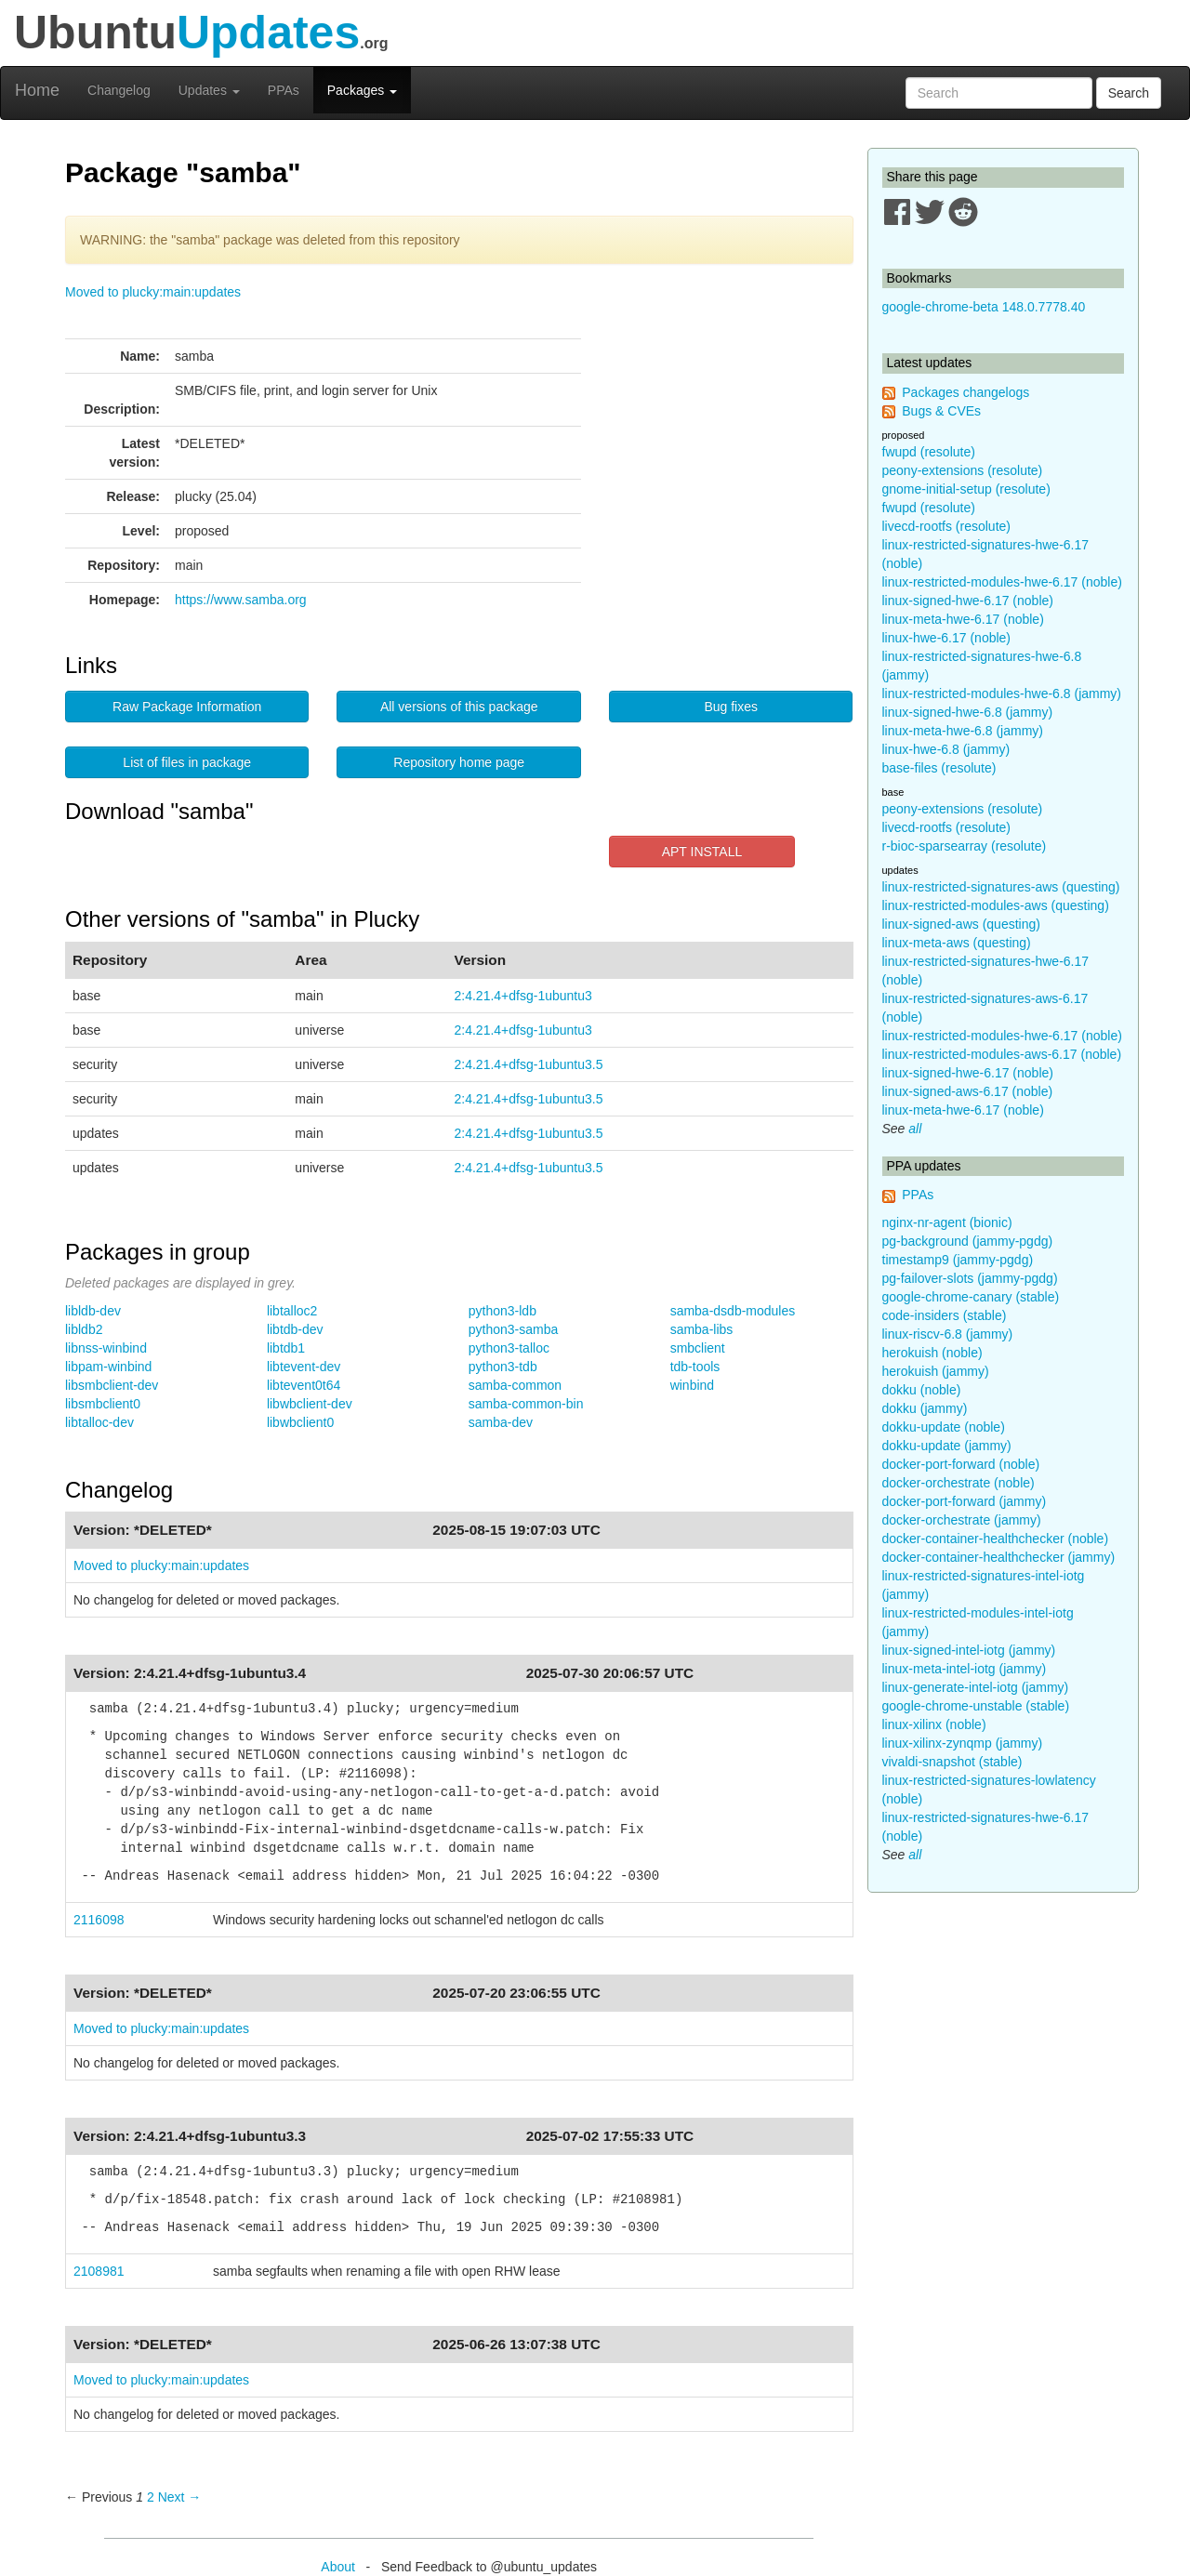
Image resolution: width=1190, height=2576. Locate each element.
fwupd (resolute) (928, 451)
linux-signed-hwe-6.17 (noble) (967, 600)
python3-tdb (503, 1366)
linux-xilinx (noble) (934, 1724)
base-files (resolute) (939, 767)
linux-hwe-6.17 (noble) (947, 637)
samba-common (515, 1385)
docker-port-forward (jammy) (964, 1501)
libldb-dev (93, 1310)
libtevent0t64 (303, 1385)
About (338, 2566)
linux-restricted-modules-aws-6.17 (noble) (1002, 1054)
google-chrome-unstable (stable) (976, 1705)
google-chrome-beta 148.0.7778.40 (984, 306)
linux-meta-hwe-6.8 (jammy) (962, 730)
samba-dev (501, 1422)
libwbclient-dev (309, 1403)
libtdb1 (286, 1348)
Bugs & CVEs (941, 410)
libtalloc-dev (99, 1422)
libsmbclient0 (102, 1403)
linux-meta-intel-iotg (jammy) (964, 1668)
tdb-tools (695, 1366)
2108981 (99, 2271)
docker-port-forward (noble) (961, 1464)
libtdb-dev (295, 1329)
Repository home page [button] (458, 762)
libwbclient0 (300, 1422)
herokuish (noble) (932, 1352)
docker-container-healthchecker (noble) (995, 1538)
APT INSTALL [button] (702, 851)
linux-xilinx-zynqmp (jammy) (962, 1743)
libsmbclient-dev (111, 1385)
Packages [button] (362, 90)
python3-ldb (502, 1310)
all (914, 1128)
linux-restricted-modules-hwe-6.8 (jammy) (1002, 693)
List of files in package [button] (187, 762)
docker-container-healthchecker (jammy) (999, 1557)
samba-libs (702, 1329)
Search (1128, 93)
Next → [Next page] (180, 2497)
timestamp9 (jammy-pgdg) (958, 1259)
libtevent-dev (303, 1366)
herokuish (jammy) (935, 1371)
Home (37, 90)
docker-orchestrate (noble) (958, 1482)
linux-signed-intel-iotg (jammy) (969, 1650)
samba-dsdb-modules (733, 1310)
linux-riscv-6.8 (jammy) (947, 1334)
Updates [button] (209, 90)
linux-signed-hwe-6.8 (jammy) (967, 712)
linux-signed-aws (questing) (961, 924)
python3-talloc (509, 1348)
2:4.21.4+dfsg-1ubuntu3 (523, 995)
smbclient (697, 1348)
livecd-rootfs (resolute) (947, 526)
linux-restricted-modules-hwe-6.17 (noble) (1002, 582)
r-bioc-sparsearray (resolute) (964, 846)
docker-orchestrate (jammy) (961, 1520)
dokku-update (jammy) (947, 1445)
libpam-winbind (108, 1366)
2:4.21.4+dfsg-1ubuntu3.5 (529, 1064)
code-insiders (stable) (944, 1315)
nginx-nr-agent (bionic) (947, 1222)
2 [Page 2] (150, 2497)
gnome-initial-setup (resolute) (966, 489)
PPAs (283, 90)
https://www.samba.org (241, 599)
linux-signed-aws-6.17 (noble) (967, 1091)
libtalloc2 (292, 1310)
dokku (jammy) (925, 1408)
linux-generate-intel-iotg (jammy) (975, 1687)
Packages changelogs (965, 392)
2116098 (99, 1919)
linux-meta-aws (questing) (956, 942)
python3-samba (514, 1329)
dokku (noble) (921, 1389)
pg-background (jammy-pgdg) (967, 1241)
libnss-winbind (106, 1348)
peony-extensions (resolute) (962, 470)
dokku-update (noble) (943, 1427)
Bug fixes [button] (731, 706)
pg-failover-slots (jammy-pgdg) (970, 1278)
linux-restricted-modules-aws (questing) (995, 905)
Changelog (119, 90)
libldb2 (83, 1329)
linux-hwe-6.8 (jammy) (946, 749)
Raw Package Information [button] (186, 706)
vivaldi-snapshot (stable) (952, 1761)
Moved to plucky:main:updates (153, 291)
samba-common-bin (526, 1403)
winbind (692, 1385)
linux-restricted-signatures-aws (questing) (1001, 886)
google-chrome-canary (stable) (971, 1296)
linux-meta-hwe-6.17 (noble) (963, 619)
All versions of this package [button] (459, 706)
